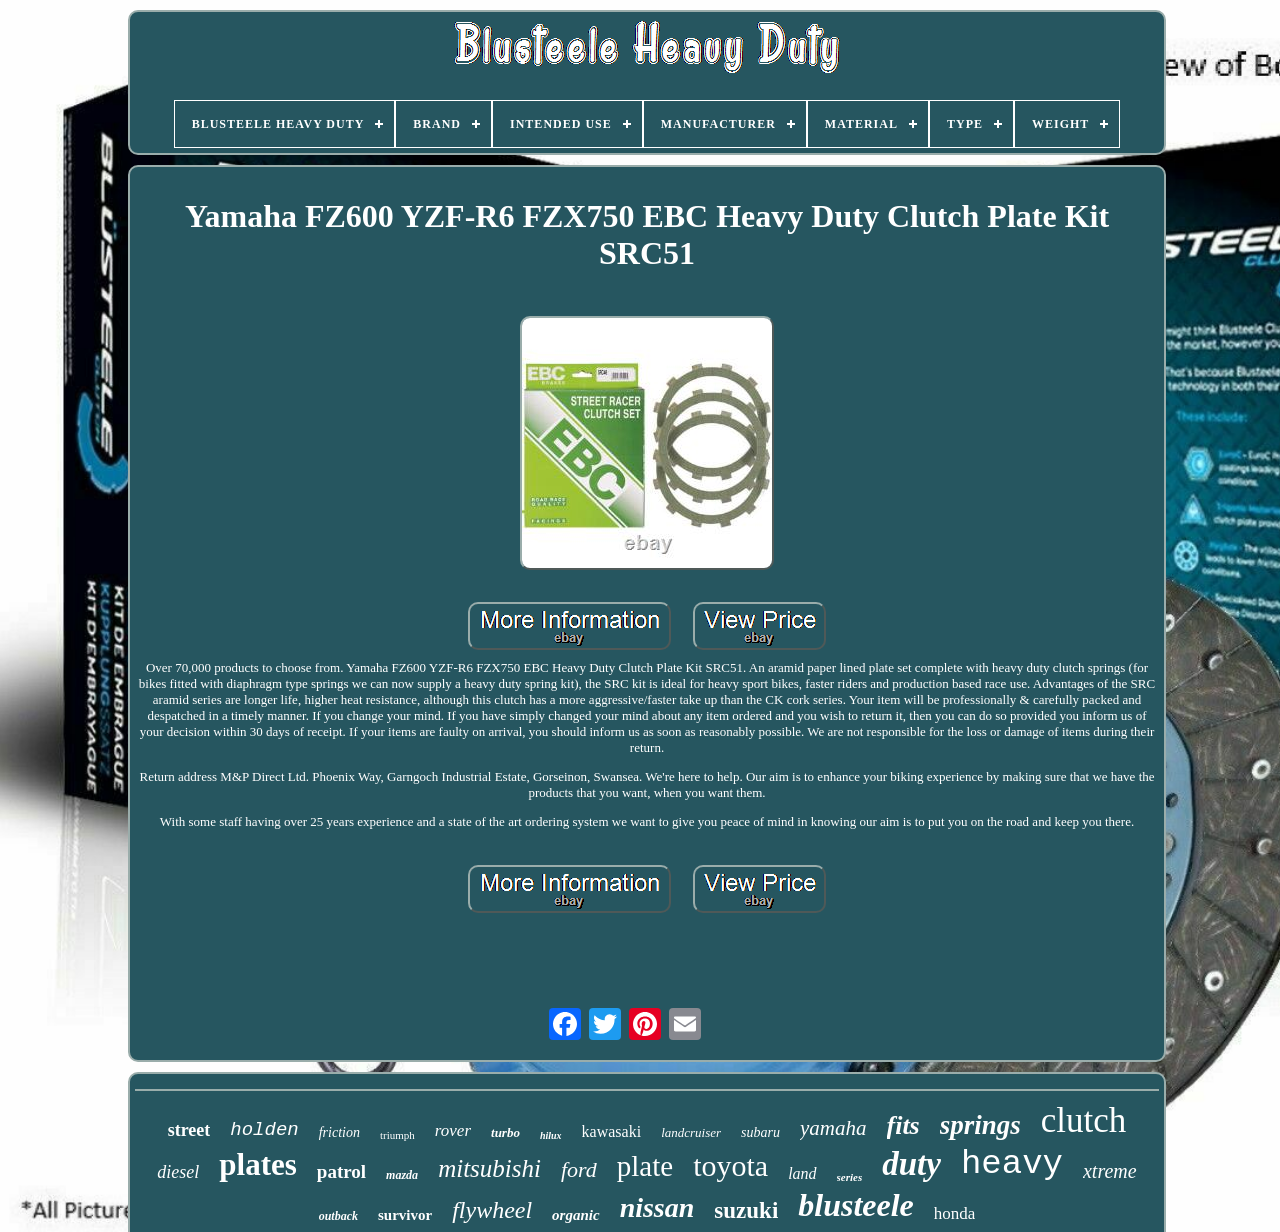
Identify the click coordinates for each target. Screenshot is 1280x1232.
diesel (178, 1172)
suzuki (746, 1210)
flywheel (492, 1210)
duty (911, 1164)
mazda (402, 1175)
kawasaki (612, 1131)
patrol (341, 1171)
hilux (551, 1135)
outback (338, 1216)
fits (903, 1125)
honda (955, 1213)
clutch (1084, 1120)
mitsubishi (489, 1168)
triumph (397, 1135)
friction (339, 1132)
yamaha (833, 1128)
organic (576, 1215)
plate (645, 1166)
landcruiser (691, 1132)
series (850, 1177)
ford (579, 1169)
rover (453, 1130)
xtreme (1110, 1171)
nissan (657, 1207)
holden (264, 1130)
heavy (1012, 1164)
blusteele (856, 1205)
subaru (760, 1132)
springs (980, 1125)
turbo (505, 1132)
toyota (730, 1165)
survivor (405, 1215)
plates (258, 1164)
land (802, 1173)
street (189, 1130)
